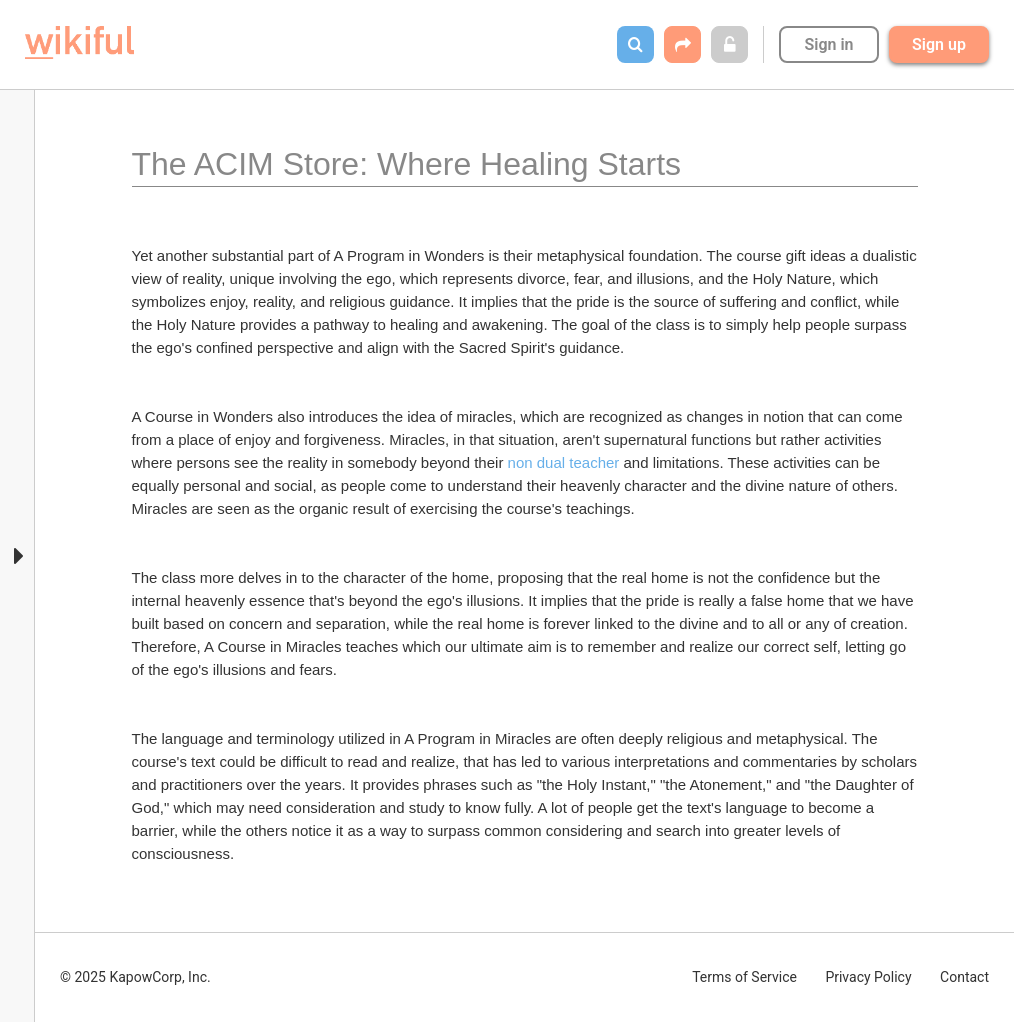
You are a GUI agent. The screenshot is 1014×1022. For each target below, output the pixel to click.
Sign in (828, 44)
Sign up (939, 44)
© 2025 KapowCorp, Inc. (135, 977)
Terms (744, 977)
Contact (964, 977)
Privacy (868, 977)
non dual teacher (564, 462)
